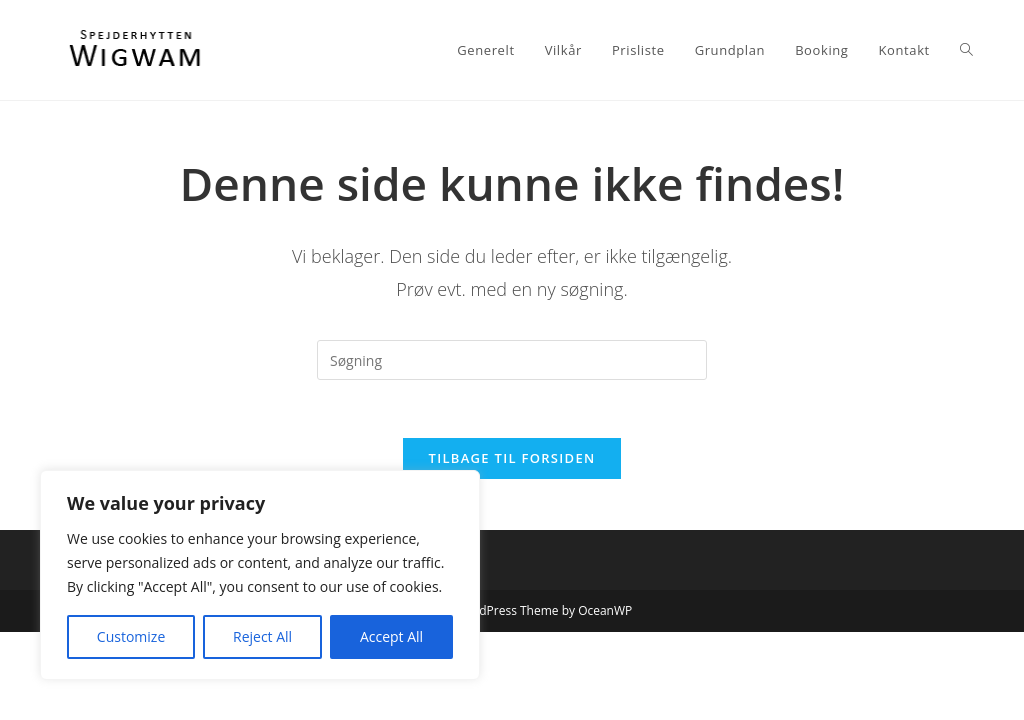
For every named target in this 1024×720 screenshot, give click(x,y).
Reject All (262, 636)
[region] (260, 575)
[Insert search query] (512, 360)
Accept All (391, 636)
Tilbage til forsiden (512, 461)
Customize (131, 636)
